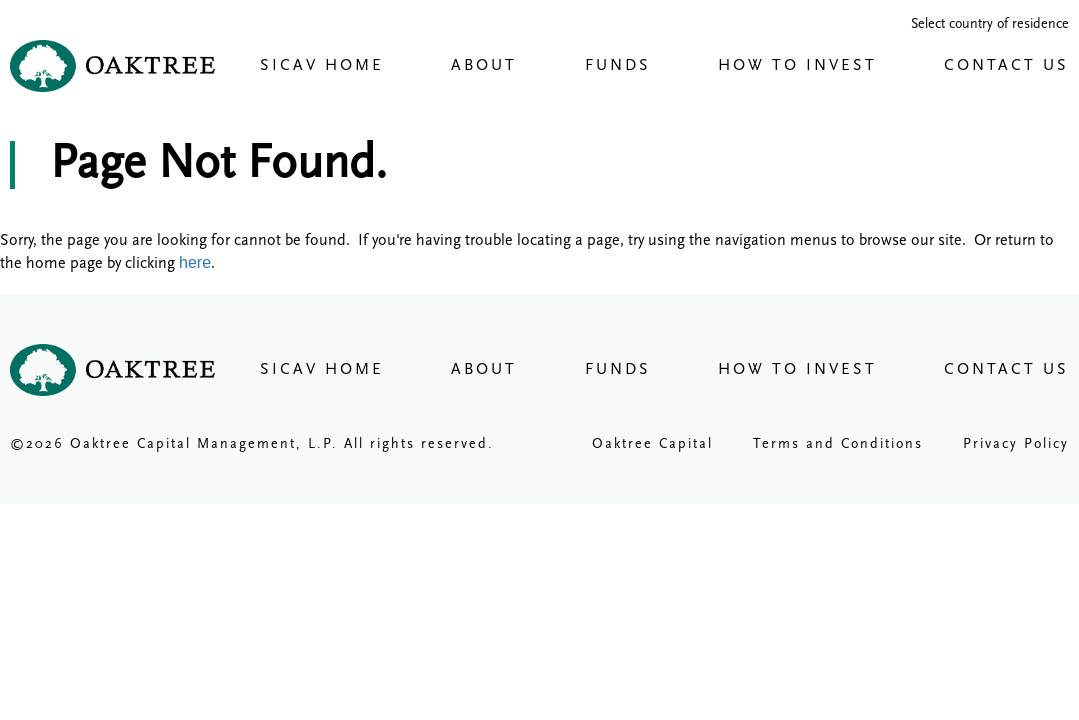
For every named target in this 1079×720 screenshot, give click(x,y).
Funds (618, 66)
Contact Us (1006, 66)
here (195, 262)
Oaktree (112, 66)
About (484, 66)
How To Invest (797, 66)
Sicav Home (322, 66)
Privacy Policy (1016, 444)
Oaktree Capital (652, 444)
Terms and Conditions (838, 444)
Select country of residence (990, 24)
